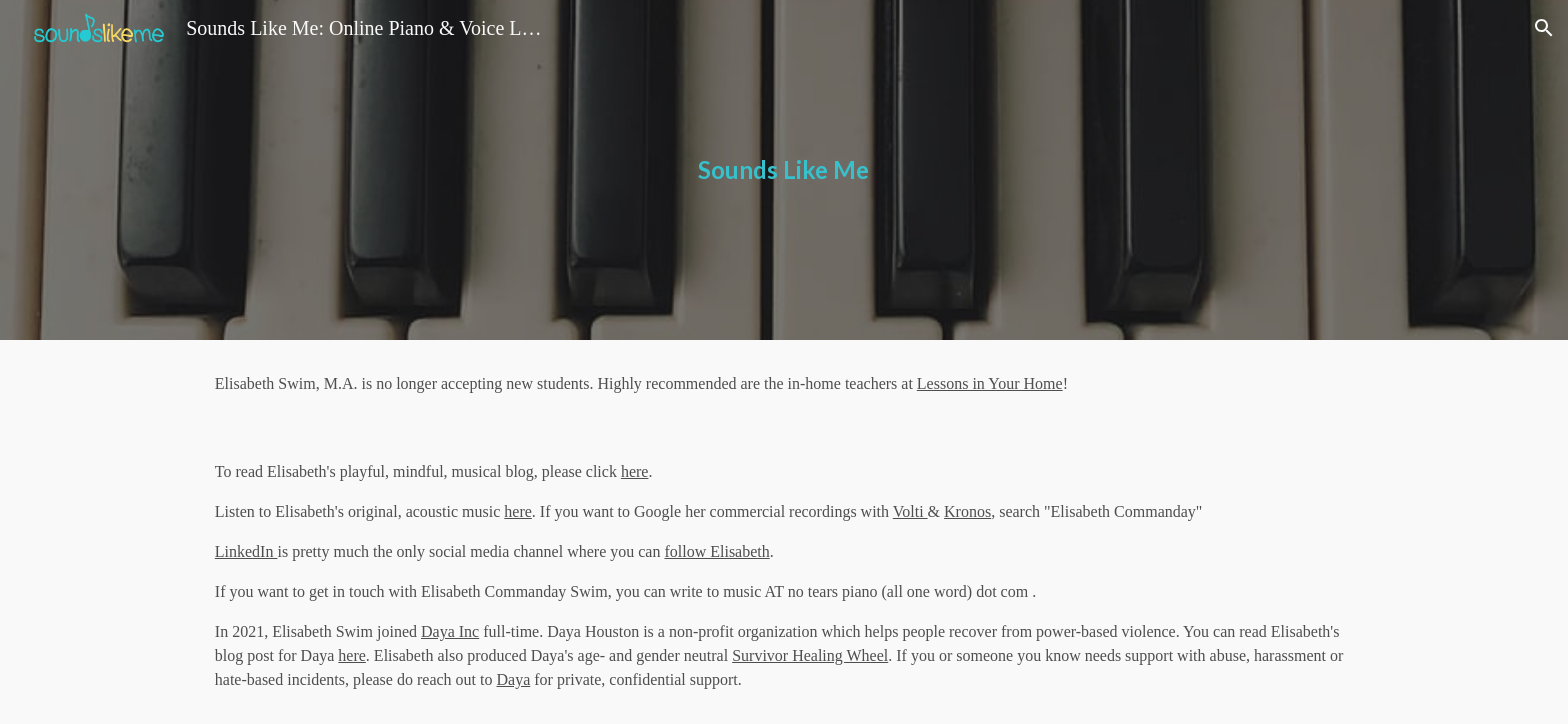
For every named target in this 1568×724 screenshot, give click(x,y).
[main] (784, 170)
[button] (1544, 28)
